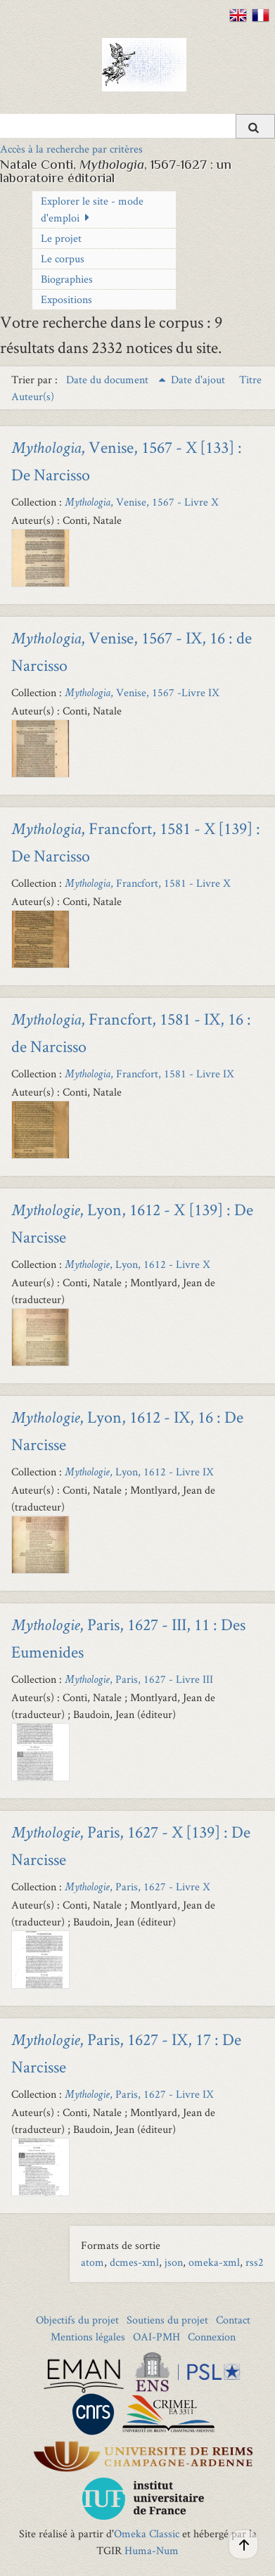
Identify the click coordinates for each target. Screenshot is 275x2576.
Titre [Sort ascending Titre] (250, 379)
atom (92, 2262)
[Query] (137, 126)
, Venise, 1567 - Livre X (142, 501)
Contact (233, 2319)
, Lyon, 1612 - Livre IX (139, 1471)
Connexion (212, 2336)
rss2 (254, 2262)
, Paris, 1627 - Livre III (139, 1679)
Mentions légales (88, 2336)
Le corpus (62, 258)
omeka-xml (214, 2262)
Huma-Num (151, 2550)
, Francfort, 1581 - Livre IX (149, 1073)
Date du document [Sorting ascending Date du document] (108, 379)
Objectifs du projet (77, 2319)
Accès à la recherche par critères (71, 148)
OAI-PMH (156, 2336)
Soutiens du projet (167, 2319)
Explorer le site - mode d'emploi (92, 209)
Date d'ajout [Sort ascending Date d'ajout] (199, 379)
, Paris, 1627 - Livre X (137, 1886)
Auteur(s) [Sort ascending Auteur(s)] (32, 396)
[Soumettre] (255, 126)
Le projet (61, 238)
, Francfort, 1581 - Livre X (148, 883)
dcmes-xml (134, 2262)
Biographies (67, 278)
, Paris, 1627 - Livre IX (139, 2094)
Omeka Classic (146, 2533)
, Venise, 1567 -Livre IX (142, 692)
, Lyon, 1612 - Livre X (137, 1264)
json (174, 2262)
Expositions (66, 299)
